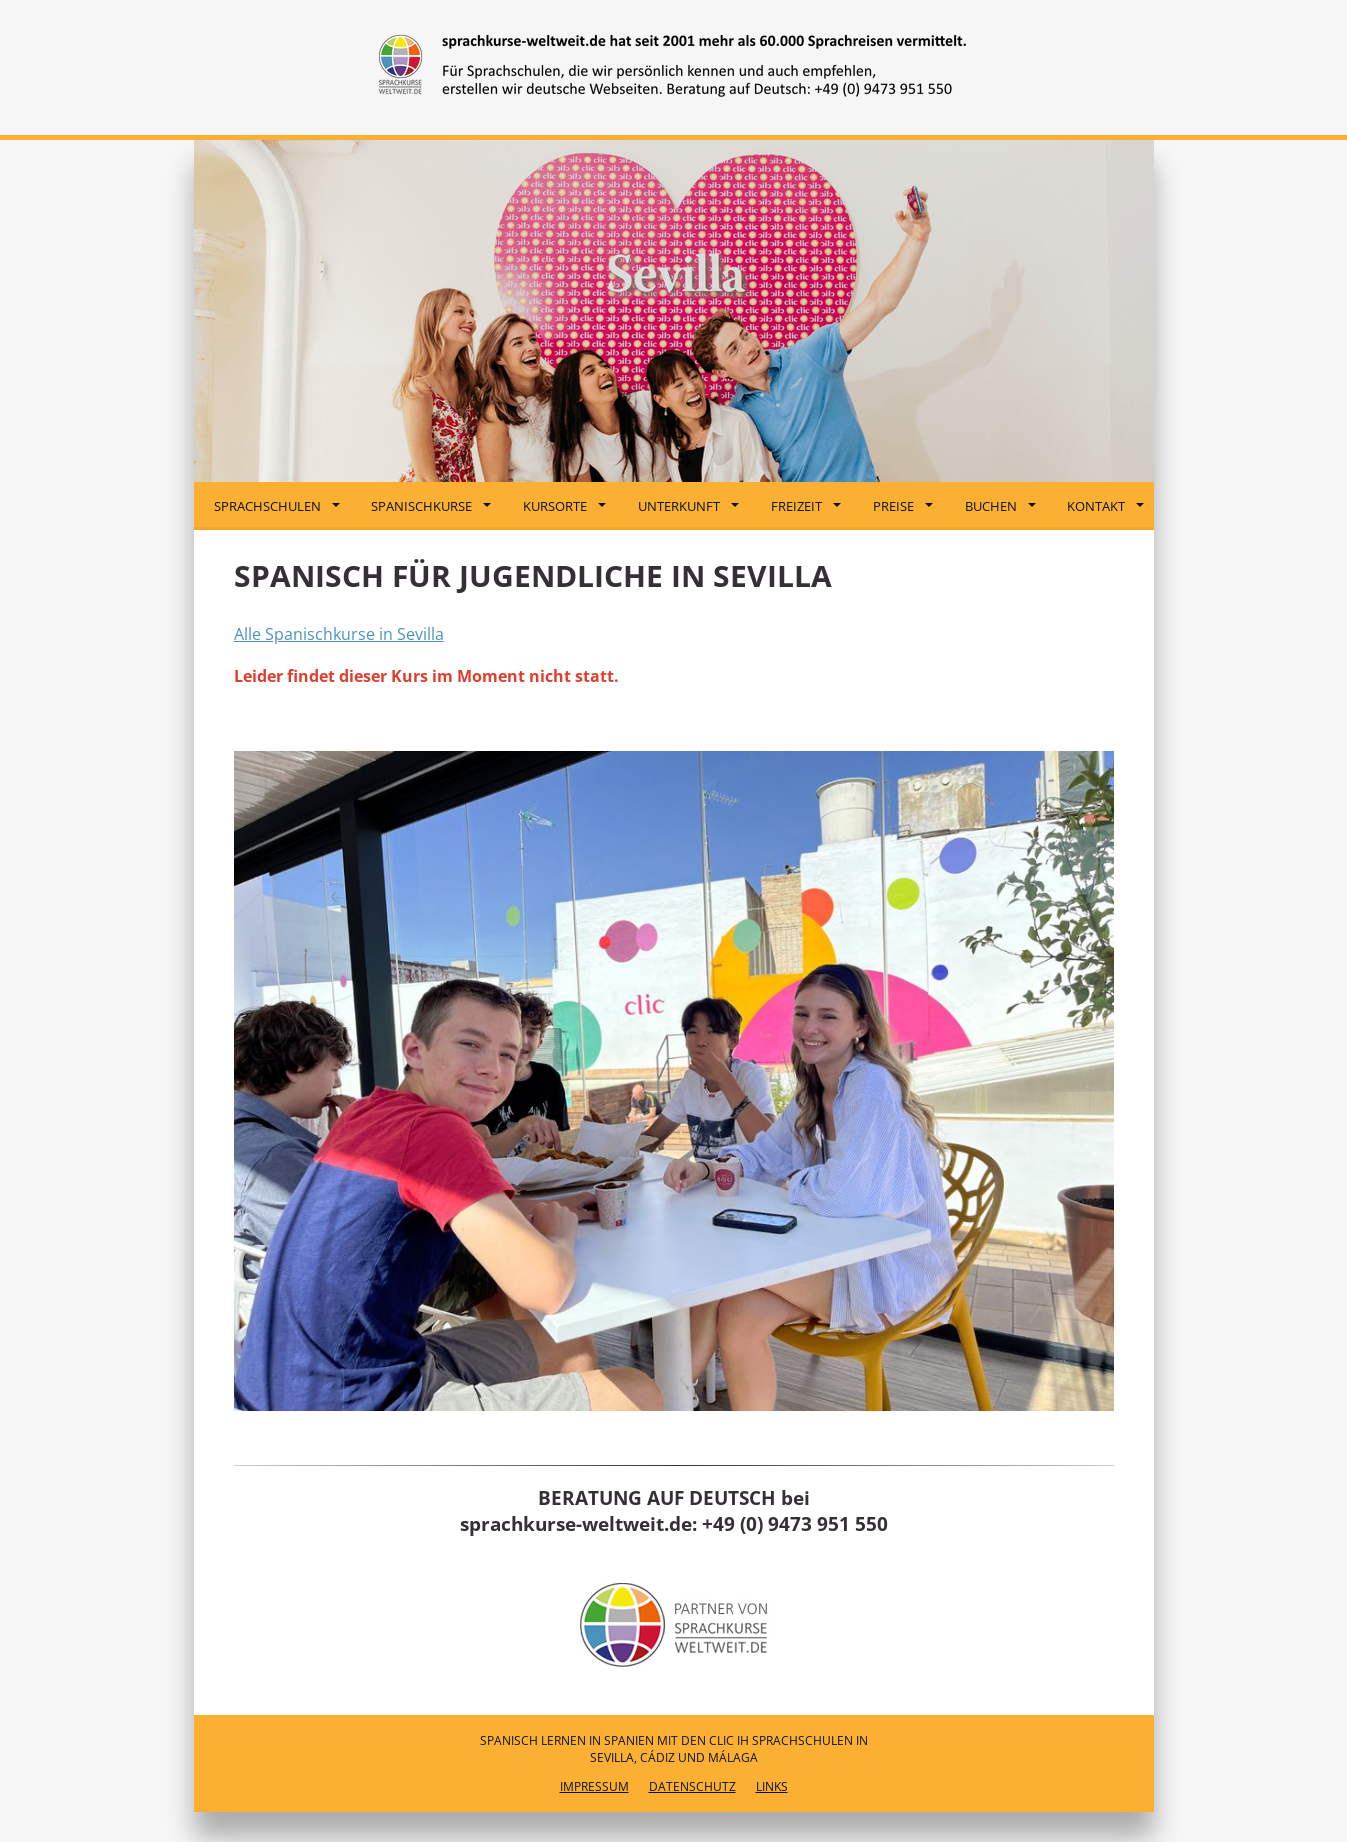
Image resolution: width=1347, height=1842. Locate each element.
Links (772, 1786)
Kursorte (564, 506)
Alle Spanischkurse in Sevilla (339, 634)
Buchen (1000, 506)
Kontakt (1105, 506)
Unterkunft (688, 506)
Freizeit (806, 506)
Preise (903, 506)
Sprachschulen (277, 506)
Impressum (594, 1786)
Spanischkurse (431, 506)
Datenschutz (692, 1786)
